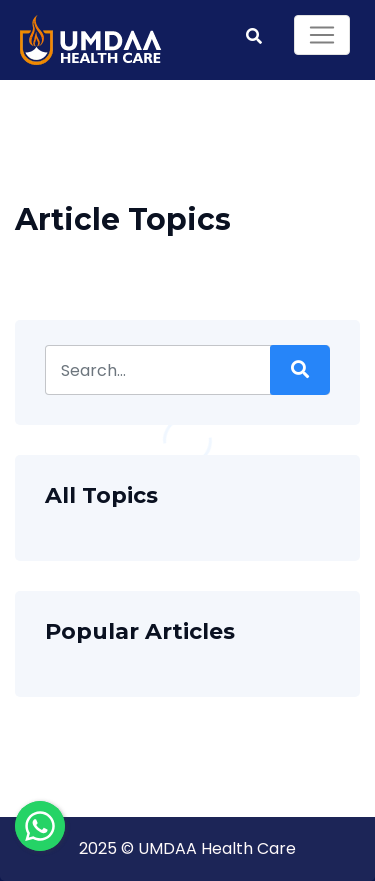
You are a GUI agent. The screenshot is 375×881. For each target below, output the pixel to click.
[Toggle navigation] (322, 35)
